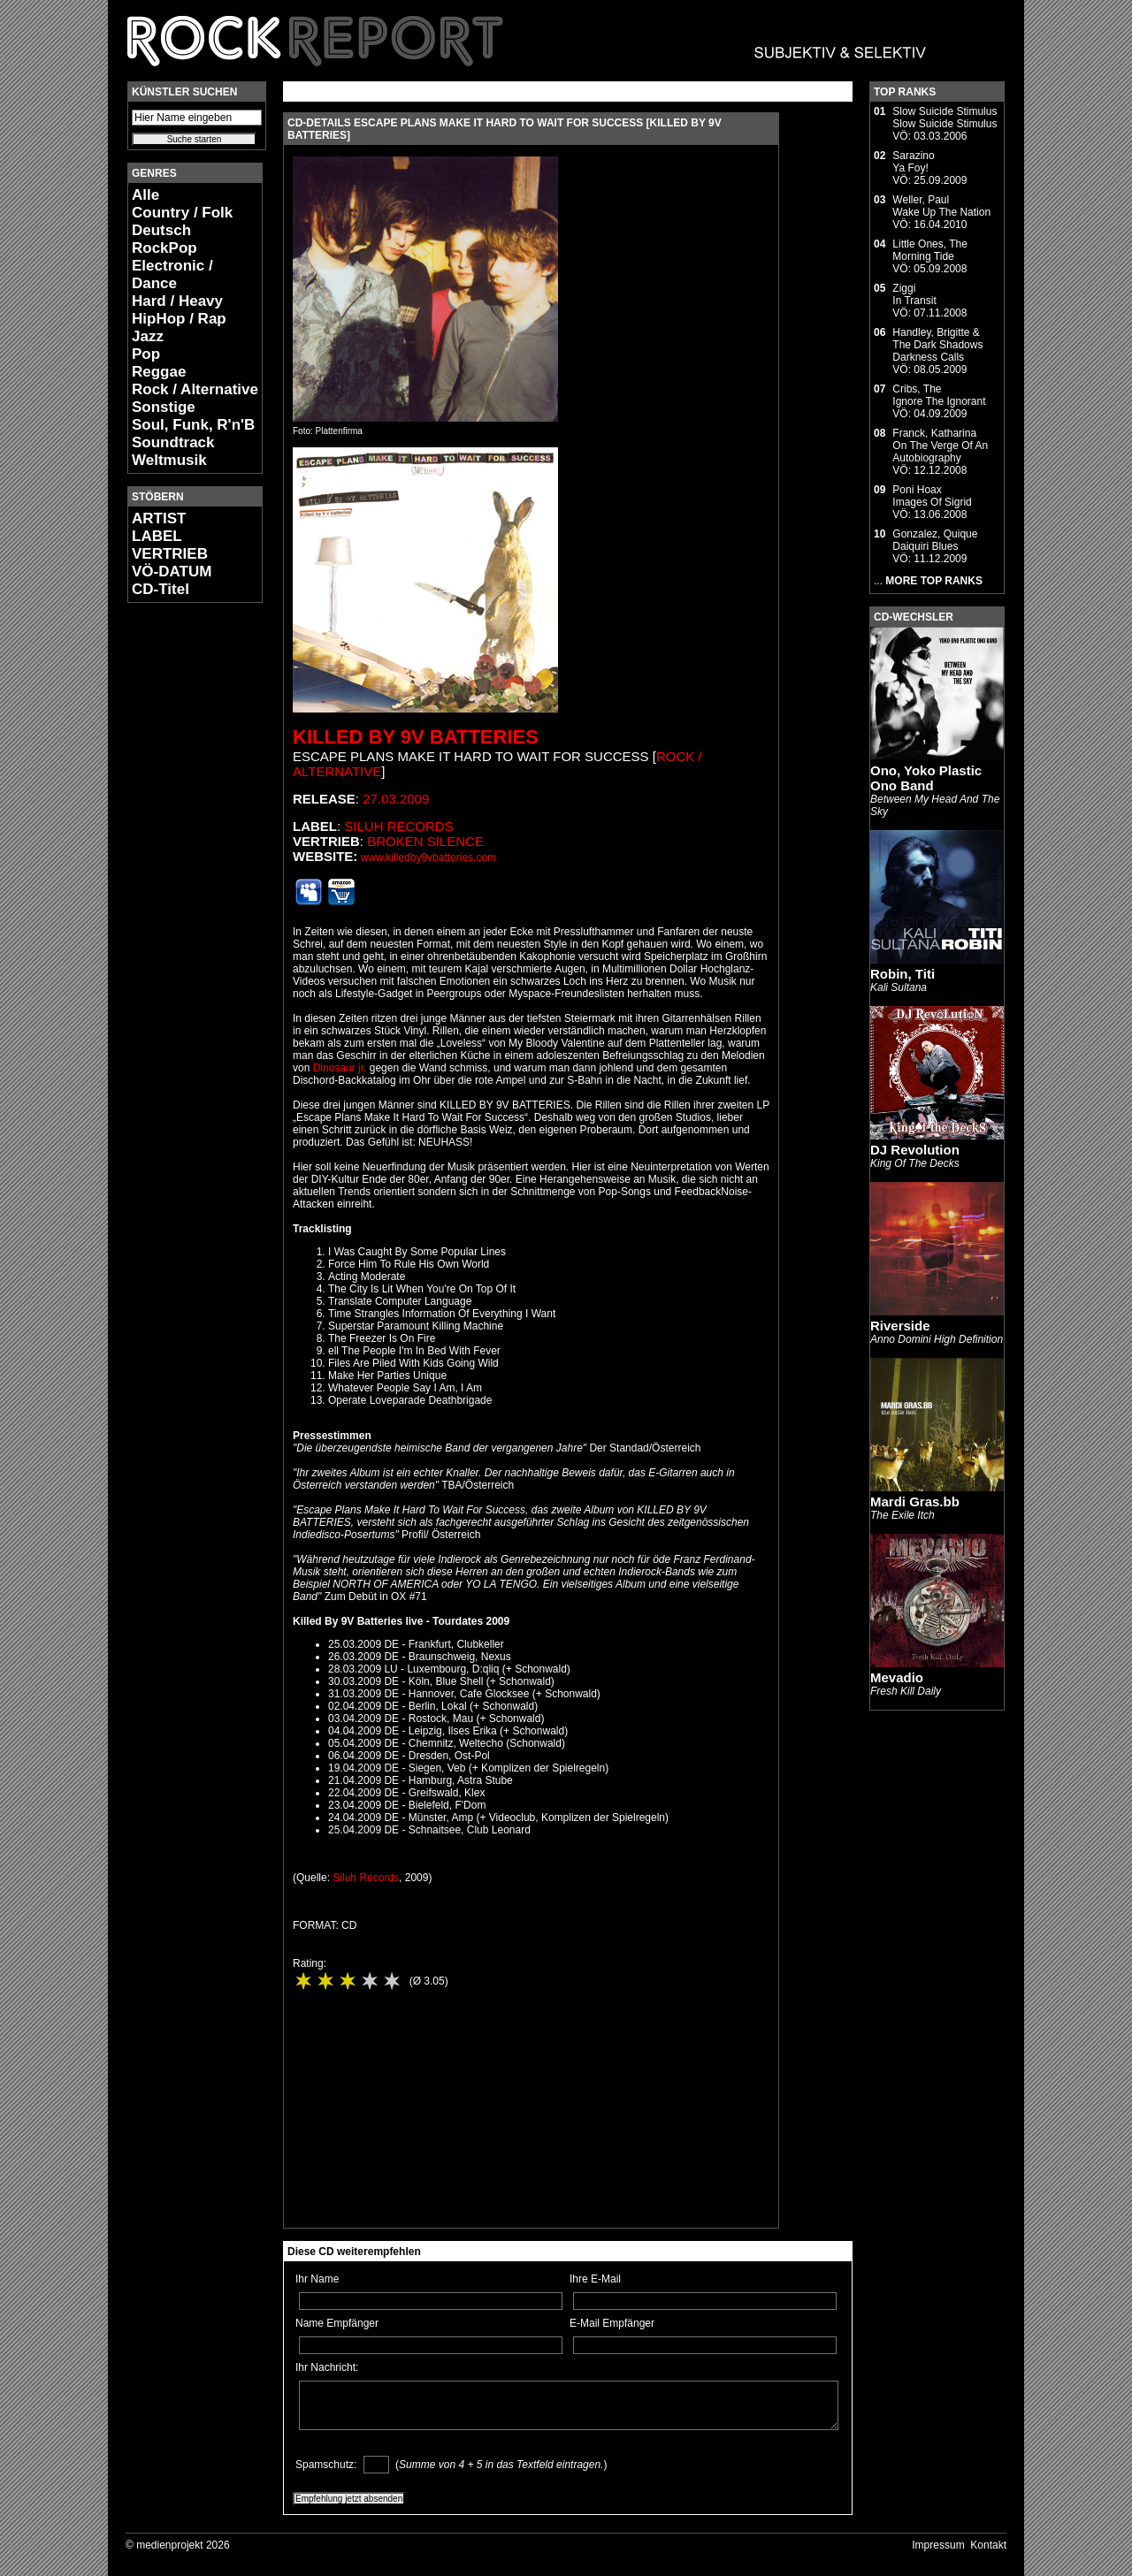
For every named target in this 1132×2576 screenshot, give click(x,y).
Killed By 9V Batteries (416, 737)
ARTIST (159, 518)
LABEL (157, 536)
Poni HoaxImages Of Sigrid (931, 496)
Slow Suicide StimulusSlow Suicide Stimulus (944, 117)
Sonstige (163, 407)
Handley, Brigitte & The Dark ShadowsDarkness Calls (937, 344)
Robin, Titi (902, 973)
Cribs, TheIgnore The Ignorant (938, 395)
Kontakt (988, 2545)
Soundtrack (173, 442)
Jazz (148, 336)
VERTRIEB (170, 553)
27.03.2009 (396, 798)
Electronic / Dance (172, 274)
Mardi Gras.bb (915, 1501)
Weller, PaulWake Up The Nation (941, 206)
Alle (145, 195)
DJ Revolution (915, 1149)
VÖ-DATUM (171, 571)
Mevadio (896, 1677)
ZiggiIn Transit (914, 294)
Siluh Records (398, 826)
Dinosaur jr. (340, 1068)
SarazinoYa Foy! (913, 161)
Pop (146, 354)
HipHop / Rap (179, 318)
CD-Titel (160, 589)
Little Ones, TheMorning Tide (930, 250)
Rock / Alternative (195, 389)
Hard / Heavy (177, 301)
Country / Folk (182, 212)
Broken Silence (425, 841)
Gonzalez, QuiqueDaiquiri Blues (934, 540)
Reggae (159, 371)
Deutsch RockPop (164, 239)
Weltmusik (169, 460)
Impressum (938, 2545)
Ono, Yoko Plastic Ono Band (926, 778)
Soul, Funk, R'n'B (193, 424)
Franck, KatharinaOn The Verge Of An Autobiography (940, 445)
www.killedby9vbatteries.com (428, 857)
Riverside (900, 1325)
